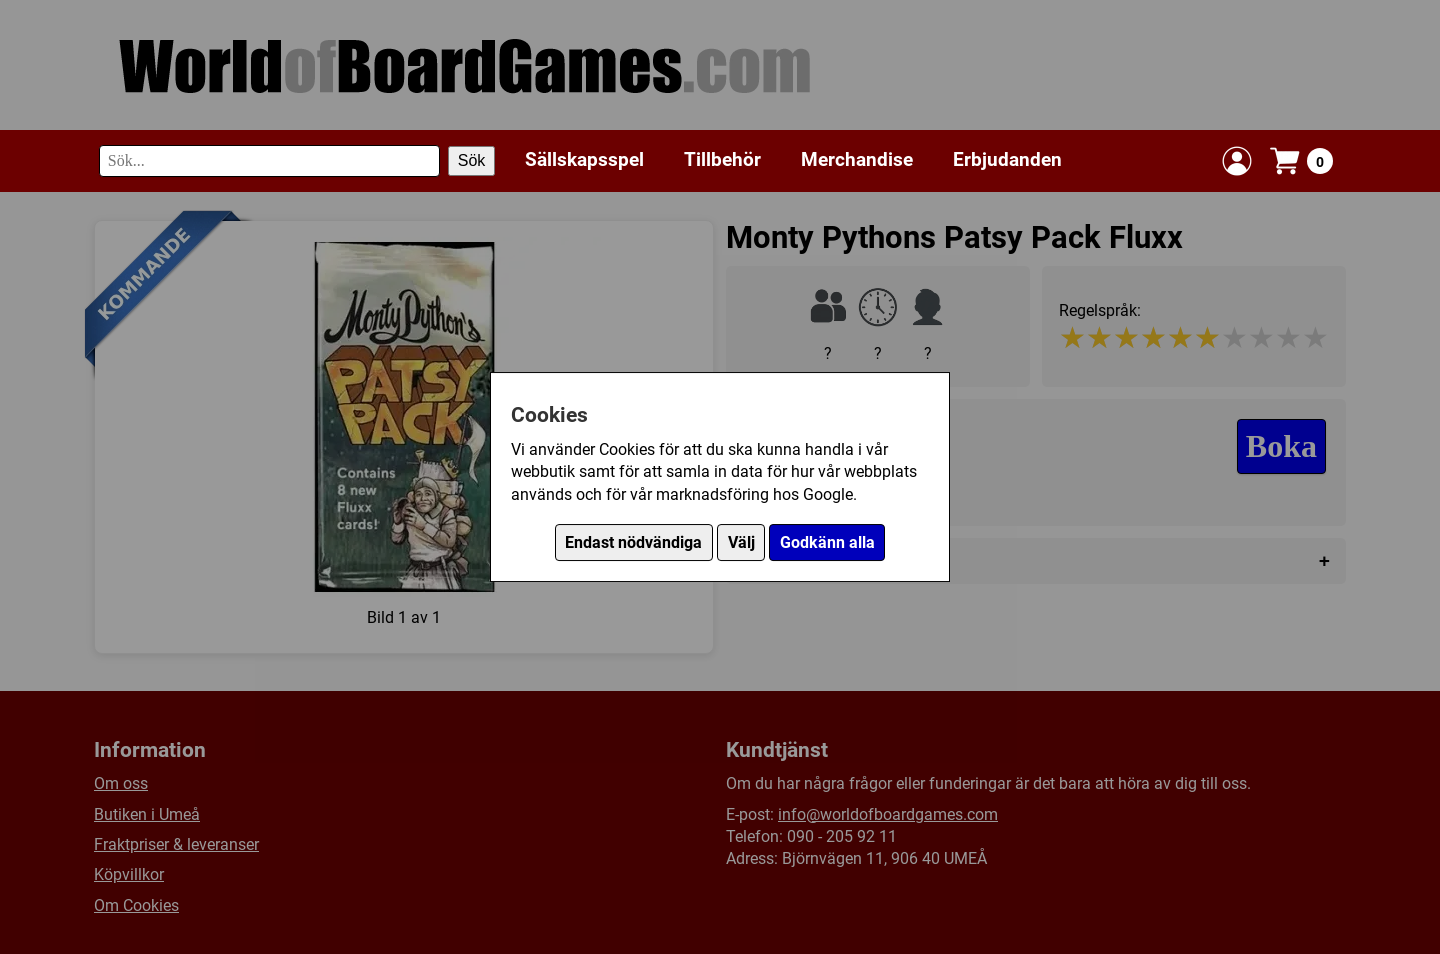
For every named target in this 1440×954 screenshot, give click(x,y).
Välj (741, 542)
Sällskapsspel (584, 159)
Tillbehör (722, 159)
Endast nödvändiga (633, 542)
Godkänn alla (827, 542)
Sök (472, 160)
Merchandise (857, 159)
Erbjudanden (1007, 159)
